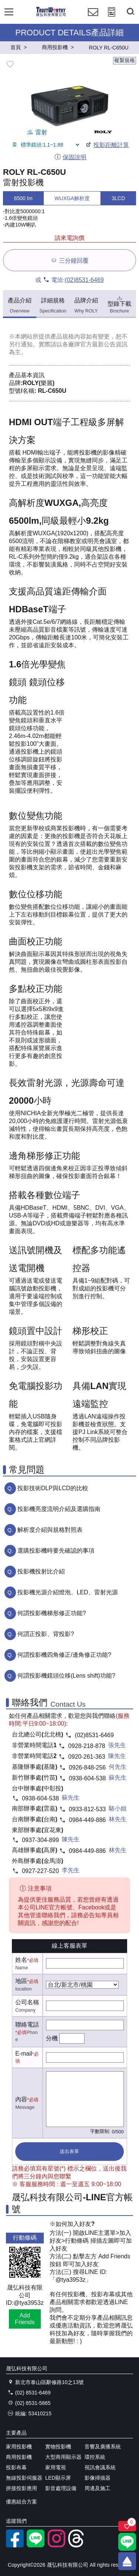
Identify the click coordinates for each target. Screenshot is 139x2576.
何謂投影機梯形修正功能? (51, 1613)
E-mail (23, 2053)
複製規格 (124, 60)
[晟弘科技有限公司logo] (51, 15)
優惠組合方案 (21, 2502)
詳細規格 (52, 305)
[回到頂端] (127, 2561)
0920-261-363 (86, 1757)
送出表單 (69, 2151)
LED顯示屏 (58, 2478)
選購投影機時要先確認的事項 (56, 1550)
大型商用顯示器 (63, 2457)
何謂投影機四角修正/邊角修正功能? (64, 1655)
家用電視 (55, 2467)
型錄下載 (119, 304)
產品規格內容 (68, 336)
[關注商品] (127, 2526)
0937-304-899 (40, 1840)
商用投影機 (19, 2457)
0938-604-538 (87, 1778)
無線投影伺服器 (24, 2478)
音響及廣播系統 (103, 2447)
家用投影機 (19, 2447)
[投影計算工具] (111, 19)
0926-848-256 (87, 1767)
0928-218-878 (86, 1746)
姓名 (21, 1960)
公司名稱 (27, 2002)
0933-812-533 (87, 1809)
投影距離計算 (107, 145)
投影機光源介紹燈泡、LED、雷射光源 (67, 1592)
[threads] (77, 2545)
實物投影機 (58, 2447)
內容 (21, 2099)
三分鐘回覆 (69, 260)
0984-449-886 (87, 1820)
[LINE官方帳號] (35, 2545)
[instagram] (56, 2545)
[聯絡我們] (93, 19)
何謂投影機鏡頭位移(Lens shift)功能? (66, 1675)
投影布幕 (16, 2467)
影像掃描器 (97, 2478)
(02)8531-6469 (84, 280)
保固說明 (70, 157)
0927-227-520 (40, 1871)
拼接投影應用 (21, 2488)
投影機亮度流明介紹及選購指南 (58, 1509)
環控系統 (95, 2457)
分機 (52, 2038)
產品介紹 (20, 305)
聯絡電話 (27, 2024)
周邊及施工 (97, 2488)
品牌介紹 (86, 305)
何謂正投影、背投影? (45, 1634)
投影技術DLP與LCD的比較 (52, 1488)
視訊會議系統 (100, 2467)
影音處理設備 (60, 2488)
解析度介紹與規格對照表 (50, 1530)
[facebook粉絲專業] (15, 2545)
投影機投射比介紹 (41, 1571)
